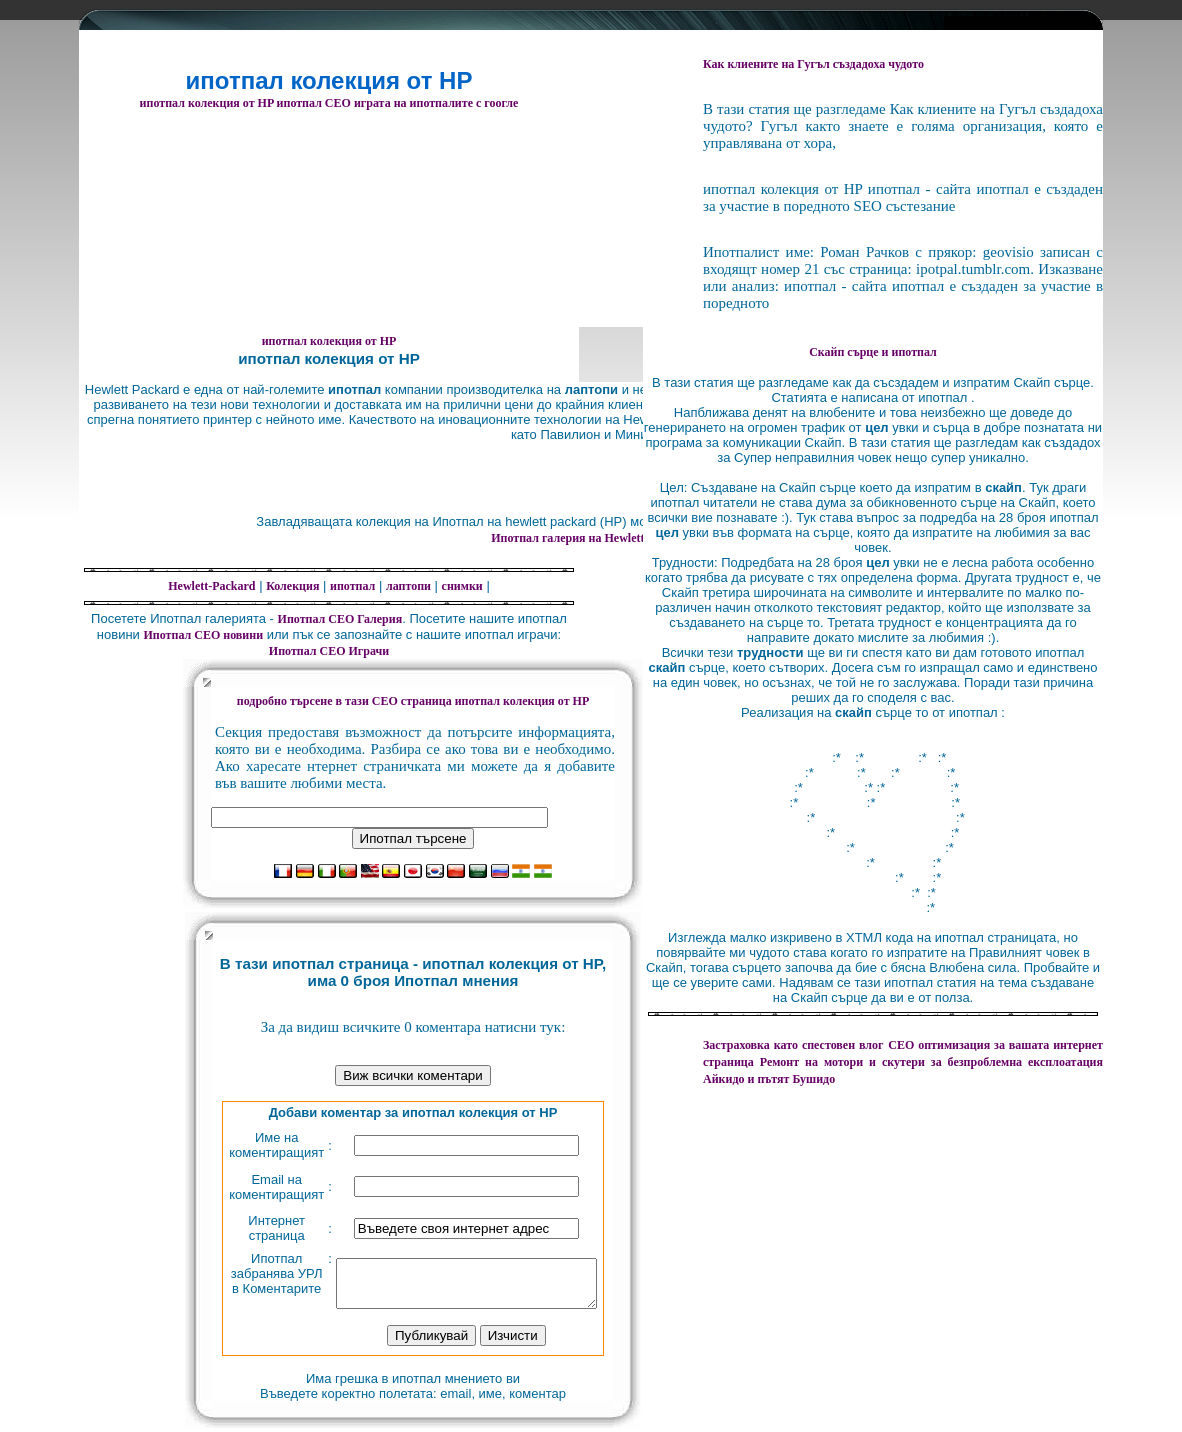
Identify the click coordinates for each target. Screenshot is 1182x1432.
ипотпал (352, 586)
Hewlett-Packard (211, 586)
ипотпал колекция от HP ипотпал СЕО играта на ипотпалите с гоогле (329, 103)
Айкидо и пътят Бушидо (769, 1079)
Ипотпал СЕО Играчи (329, 651)
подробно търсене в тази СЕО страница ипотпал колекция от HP (413, 701)
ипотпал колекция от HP (329, 341)
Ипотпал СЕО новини (203, 635)
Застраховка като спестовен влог (793, 1045)
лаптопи (408, 586)
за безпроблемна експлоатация (931, 1062)
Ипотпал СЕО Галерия (340, 619)
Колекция (292, 586)
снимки (462, 586)
